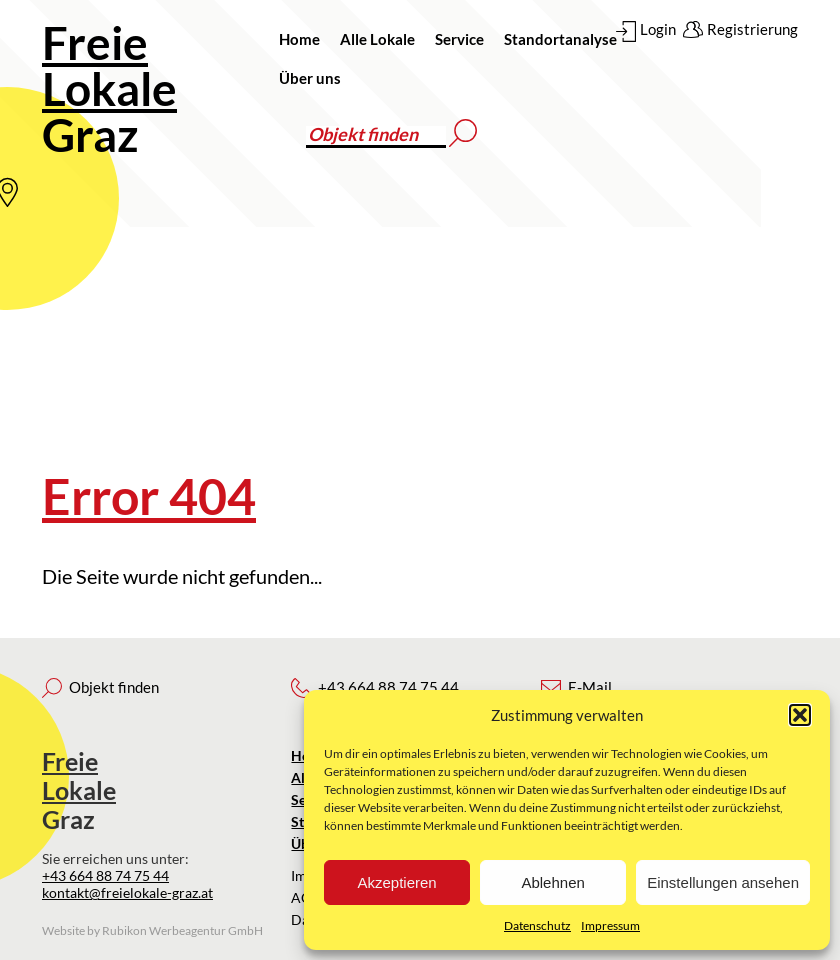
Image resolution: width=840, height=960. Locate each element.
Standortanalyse (560, 39)
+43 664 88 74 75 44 (105, 875)
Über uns (310, 78)
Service (459, 39)
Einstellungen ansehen (723, 882)
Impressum (610, 925)
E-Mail (590, 687)
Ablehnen (552, 882)
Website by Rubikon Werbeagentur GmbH (152, 930)
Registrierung (752, 29)
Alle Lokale (377, 39)
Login (658, 29)
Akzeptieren (396, 882)
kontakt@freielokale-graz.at (127, 892)
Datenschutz (537, 925)
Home (299, 39)
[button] (800, 715)
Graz (109, 88)
